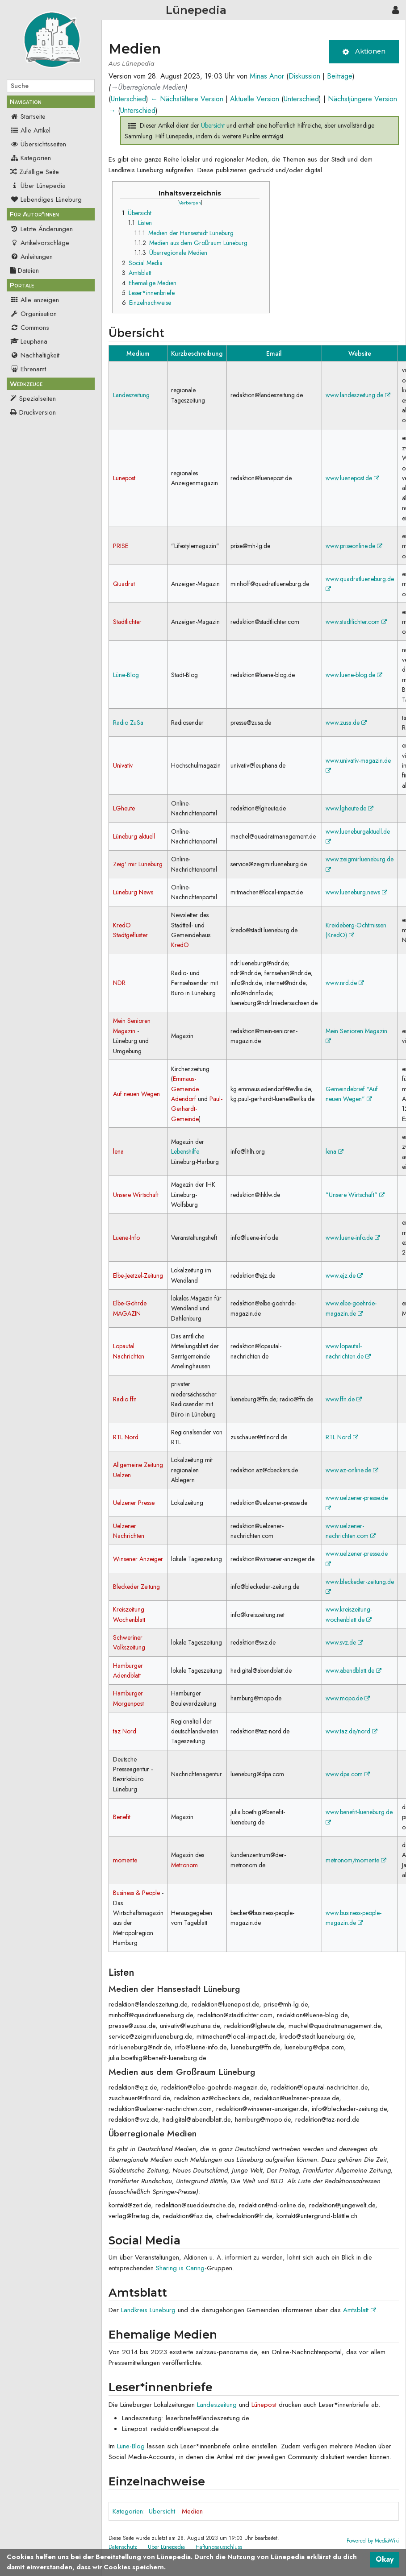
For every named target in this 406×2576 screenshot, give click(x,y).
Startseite (28, 116)
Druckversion (37, 412)
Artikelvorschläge (39, 243)
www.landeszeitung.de (358, 395)
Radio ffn (125, 1399)
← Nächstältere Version (187, 99)
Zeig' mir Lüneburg (138, 864)
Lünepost (124, 478)
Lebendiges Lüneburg (46, 199)
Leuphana (28, 341)
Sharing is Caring (180, 2268)
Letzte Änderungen (41, 229)
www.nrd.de (345, 982)
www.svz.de (344, 1642)
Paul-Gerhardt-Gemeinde (196, 1108)
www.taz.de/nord (351, 1731)
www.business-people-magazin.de (353, 1917)
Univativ (123, 765)
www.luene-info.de (353, 1237)
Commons (29, 327)
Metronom (184, 1865)
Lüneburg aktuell (134, 836)
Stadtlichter (127, 621)
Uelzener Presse (134, 1502)
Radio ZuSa (128, 722)
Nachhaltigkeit (34, 355)
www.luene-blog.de (354, 674)
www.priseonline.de (354, 545)
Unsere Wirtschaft (136, 1194)
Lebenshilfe (185, 1151)
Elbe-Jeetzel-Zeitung (138, 1275)
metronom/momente (356, 1860)
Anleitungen (31, 257)
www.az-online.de (352, 1470)
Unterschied (128, 99)
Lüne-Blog (126, 674)
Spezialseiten (37, 398)
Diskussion (304, 76)
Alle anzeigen (34, 300)
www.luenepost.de (352, 478)
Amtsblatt (359, 2310)
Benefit (121, 1816)
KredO (180, 944)
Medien (192, 2511)
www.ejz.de (344, 1275)
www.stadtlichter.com (356, 621)
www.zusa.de (346, 722)
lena (118, 1151)
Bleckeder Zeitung (136, 1586)
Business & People (136, 1892)
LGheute (124, 808)
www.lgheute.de (349, 808)
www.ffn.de (344, 1399)
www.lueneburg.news (356, 892)
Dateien (24, 270)
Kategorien (30, 158)
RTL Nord (125, 1437)
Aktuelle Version (254, 99)
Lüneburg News (133, 892)
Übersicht (213, 125)
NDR (119, 982)
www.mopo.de (348, 1698)
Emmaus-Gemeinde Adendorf (185, 1088)
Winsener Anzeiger (138, 1558)
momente (125, 1860)
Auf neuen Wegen (136, 1093)
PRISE (120, 545)
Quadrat (124, 583)
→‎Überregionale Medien (148, 87)
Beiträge (339, 76)
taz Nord (124, 1731)
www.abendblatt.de (353, 1670)
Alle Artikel (30, 130)
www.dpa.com (348, 1774)
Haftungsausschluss (219, 2547)
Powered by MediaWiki (373, 2541)
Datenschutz (123, 2547)
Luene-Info (126, 1237)
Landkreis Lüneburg (148, 2310)
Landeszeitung (131, 395)
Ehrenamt (28, 369)
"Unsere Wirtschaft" (355, 1194)
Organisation (33, 314)
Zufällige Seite (39, 172)
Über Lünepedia (38, 186)
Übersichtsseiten (38, 144)
